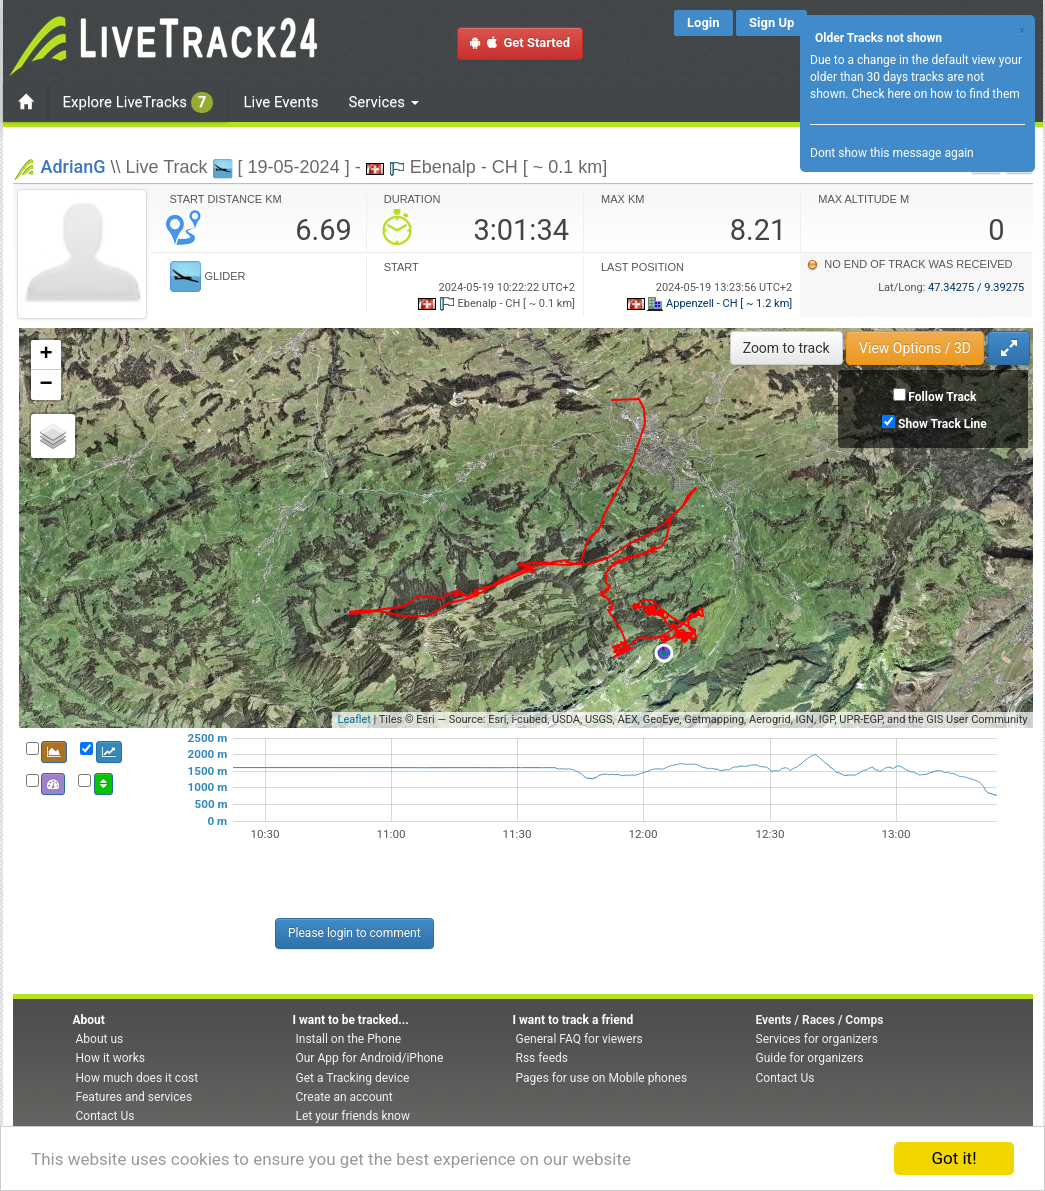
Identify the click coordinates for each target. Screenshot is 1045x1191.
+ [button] (45, 355)
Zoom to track (786, 348)
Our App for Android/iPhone (370, 1058)
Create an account (344, 1097)
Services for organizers (817, 1039)
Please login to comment (354, 933)
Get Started (520, 42)
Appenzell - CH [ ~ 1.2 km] (710, 303)
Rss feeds (542, 1058)
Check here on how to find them (935, 94)
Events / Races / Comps (820, 1020)
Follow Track (942, 397)
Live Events (280, 102)
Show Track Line (942, 424)
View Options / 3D (915, 348)
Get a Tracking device (353, 1078)
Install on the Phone (349, 1039)
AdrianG (73, 166)
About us (100, 1039)
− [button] (45, 385)
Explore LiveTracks (138, 102)
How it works (110, 1058)
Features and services (134, 1097)
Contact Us (105, 1116)
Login (703, 22)
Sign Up (771, 22)
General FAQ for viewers (579, 1039)
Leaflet (353, 719)
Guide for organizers (810, 1058)
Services (383, 102)
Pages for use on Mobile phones (602, 1078)
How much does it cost (137, 1078)
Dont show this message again (892, 153)
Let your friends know (353, 1116)
